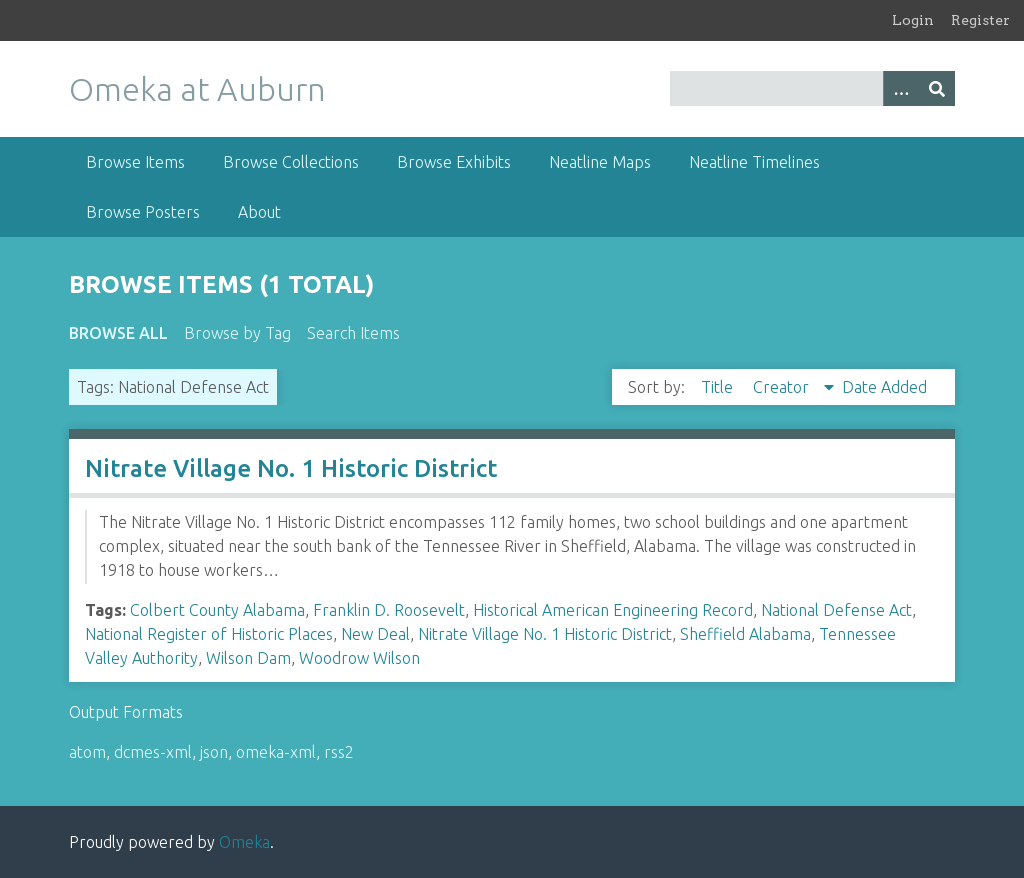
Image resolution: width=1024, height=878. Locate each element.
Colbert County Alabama (217, 610)
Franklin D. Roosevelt (389, 610)
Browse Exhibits (454, 162)
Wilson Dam (248, 658)
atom (87, 752)
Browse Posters (143, 212)
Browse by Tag (237, 333)
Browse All (118, 333)
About (259, 212)
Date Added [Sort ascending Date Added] (884, 387)
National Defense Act (836, 610)
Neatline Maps (600, 162)
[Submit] (937, 88)
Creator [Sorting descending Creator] (783, 387)
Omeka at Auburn (197, 89)
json (214, 752)
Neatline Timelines (754, 162)
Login (913, 20)
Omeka (244, 842)
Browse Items (135, 162)
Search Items (353, 333)
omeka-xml (276, 752)
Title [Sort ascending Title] (719, 387)
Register (980, 20)
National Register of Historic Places (209, 634)
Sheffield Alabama (745, 634)
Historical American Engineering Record (613, 610)
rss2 (339, 752)
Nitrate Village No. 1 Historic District (291, 468)
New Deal (375, 634)
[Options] (901, 88)
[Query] (812, 88)
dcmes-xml (153, 752)
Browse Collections (291, 162)
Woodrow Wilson (359, 658)
